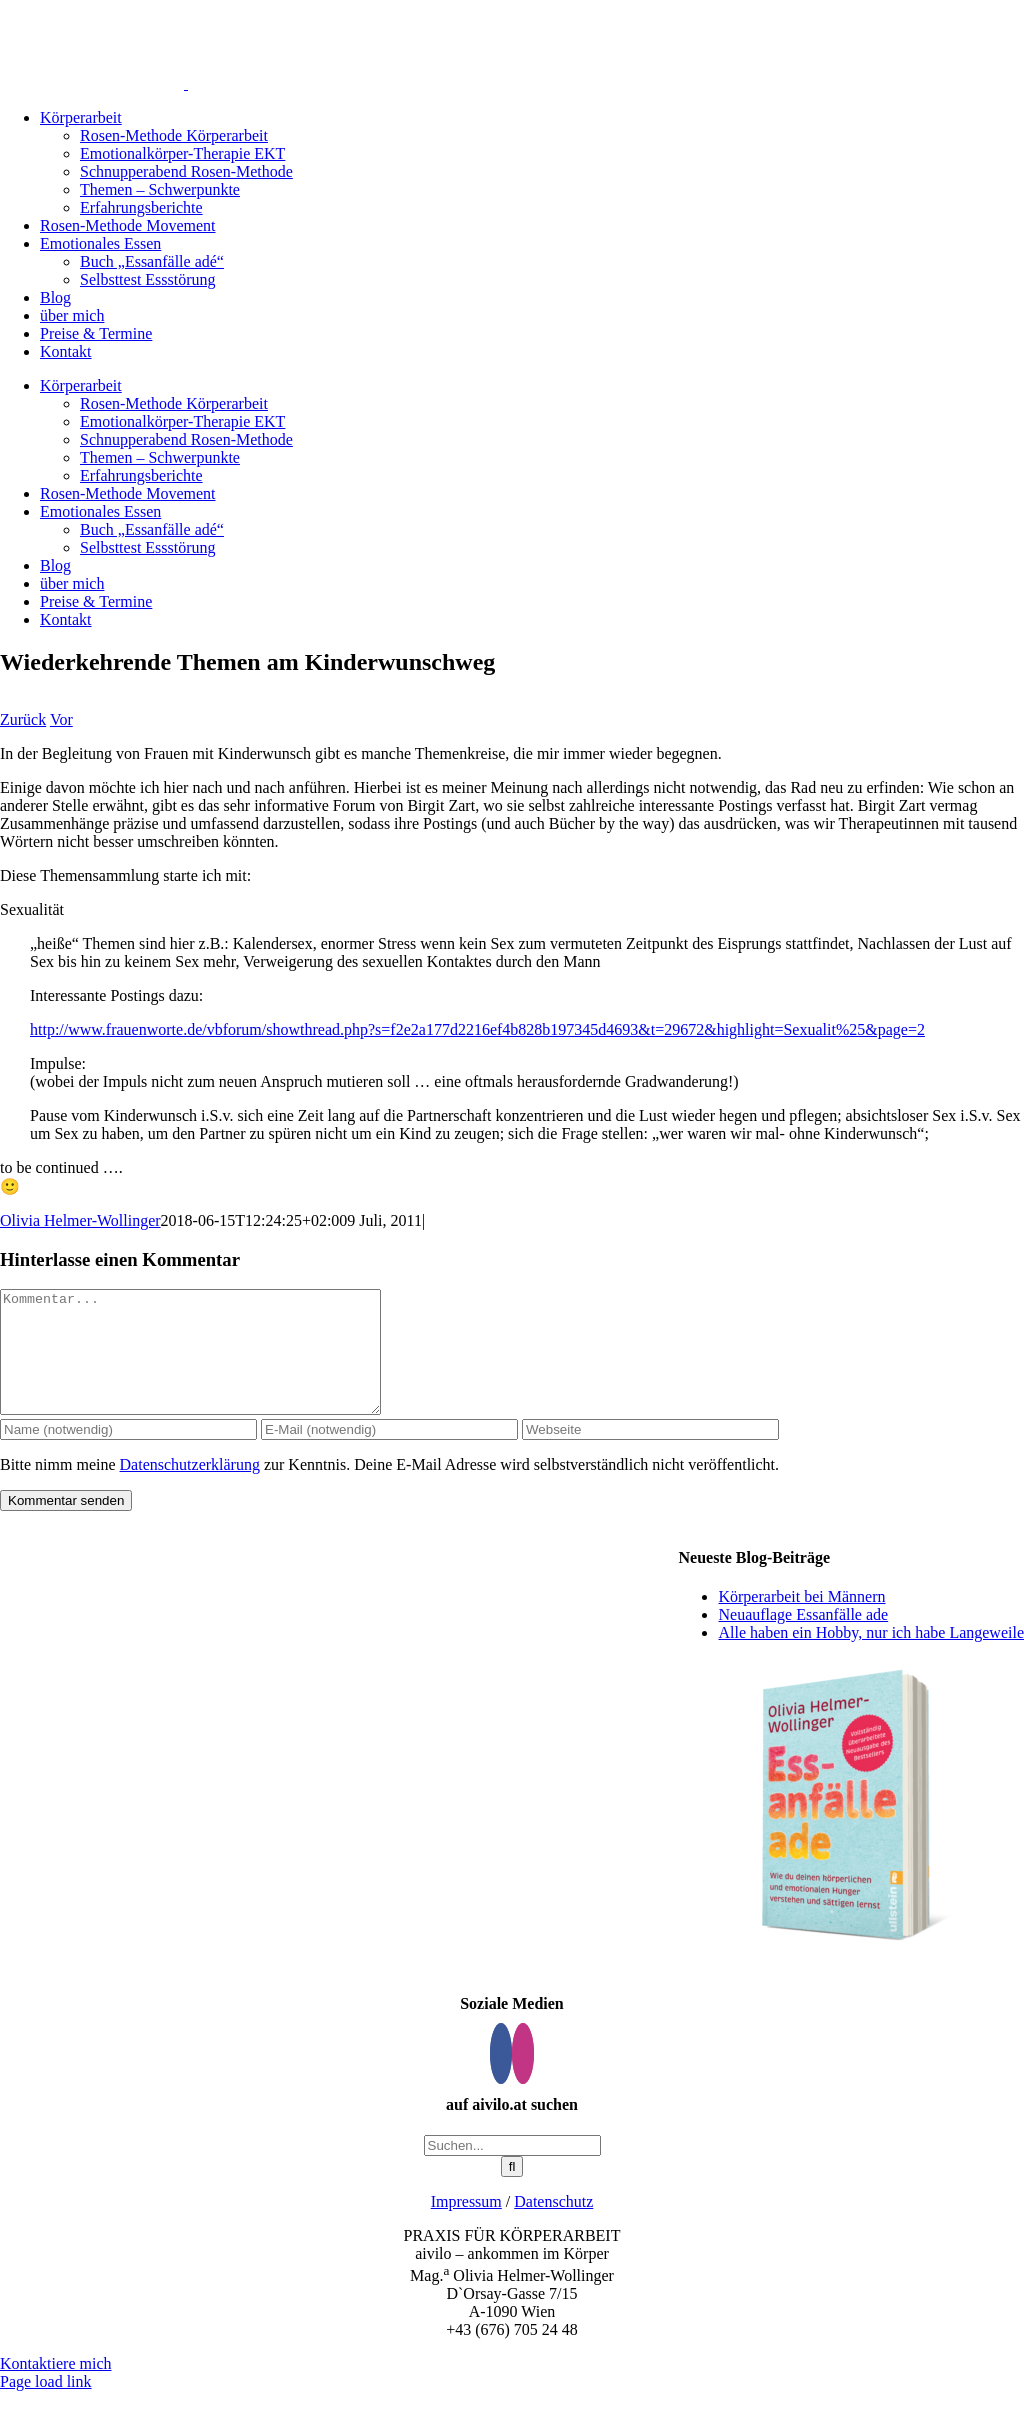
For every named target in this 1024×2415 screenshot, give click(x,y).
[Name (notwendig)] (128, 1453)
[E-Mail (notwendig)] (389, 1453)
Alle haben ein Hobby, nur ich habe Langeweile (871, 1656)
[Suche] (512, 2190)
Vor (61, 719)
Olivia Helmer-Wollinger (80, 1220)
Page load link (46, 2405)
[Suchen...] (512, 2169)
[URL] (650, 1453)
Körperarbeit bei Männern (801, 1620)
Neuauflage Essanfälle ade (803, 1638)
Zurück (23, 719)
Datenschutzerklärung (190, 1488)
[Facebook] (501, 2077)
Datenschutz (553, 2225)
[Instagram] (523, 2077)
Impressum (466, 2225)
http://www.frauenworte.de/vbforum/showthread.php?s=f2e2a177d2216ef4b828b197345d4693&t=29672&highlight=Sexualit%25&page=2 (477, 1029)
